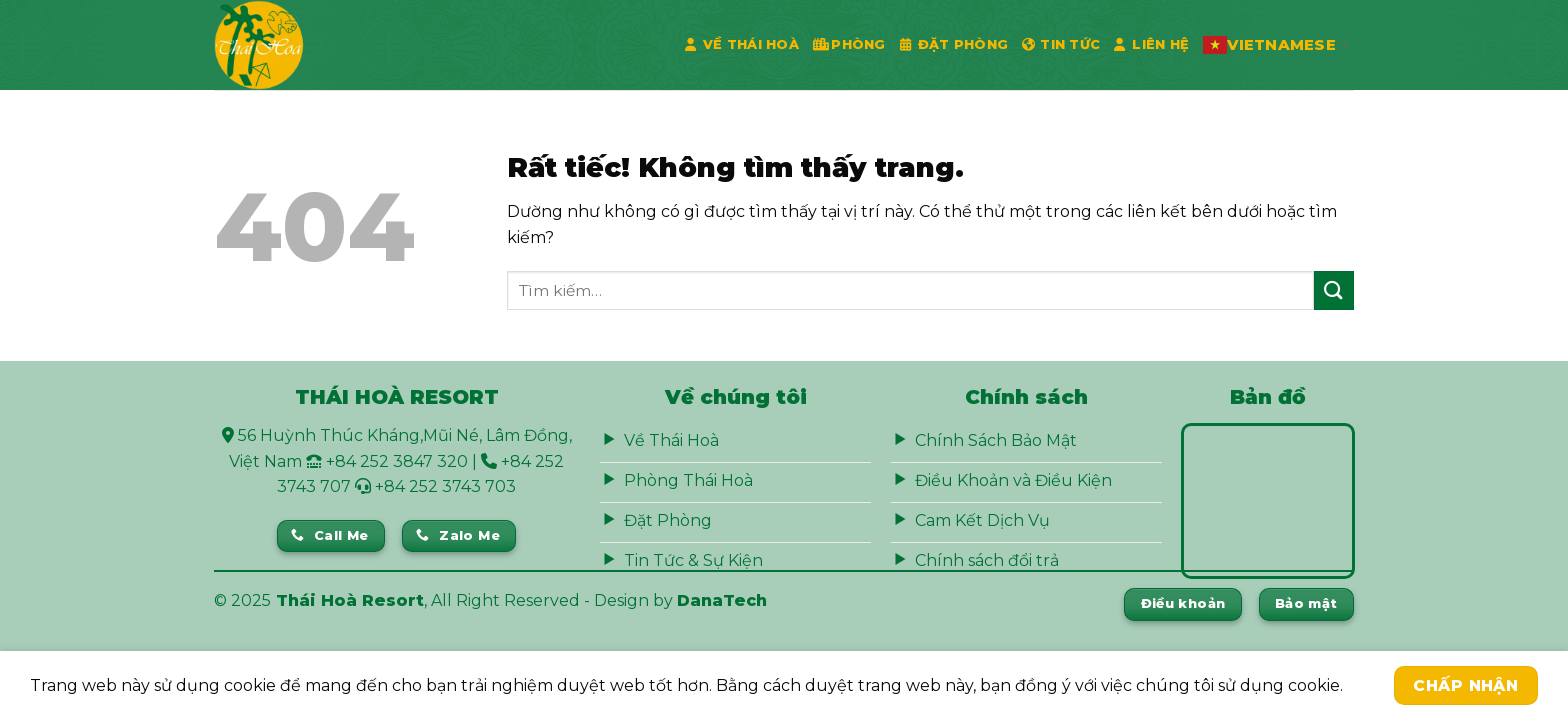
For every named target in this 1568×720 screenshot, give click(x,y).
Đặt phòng (954, 45)
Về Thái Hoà (742, 45)
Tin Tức (1061, 45)
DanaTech (722, 600)
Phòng (849, 45)
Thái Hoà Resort (350, 600)
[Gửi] (1334, 290)
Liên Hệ (1151, 45)
